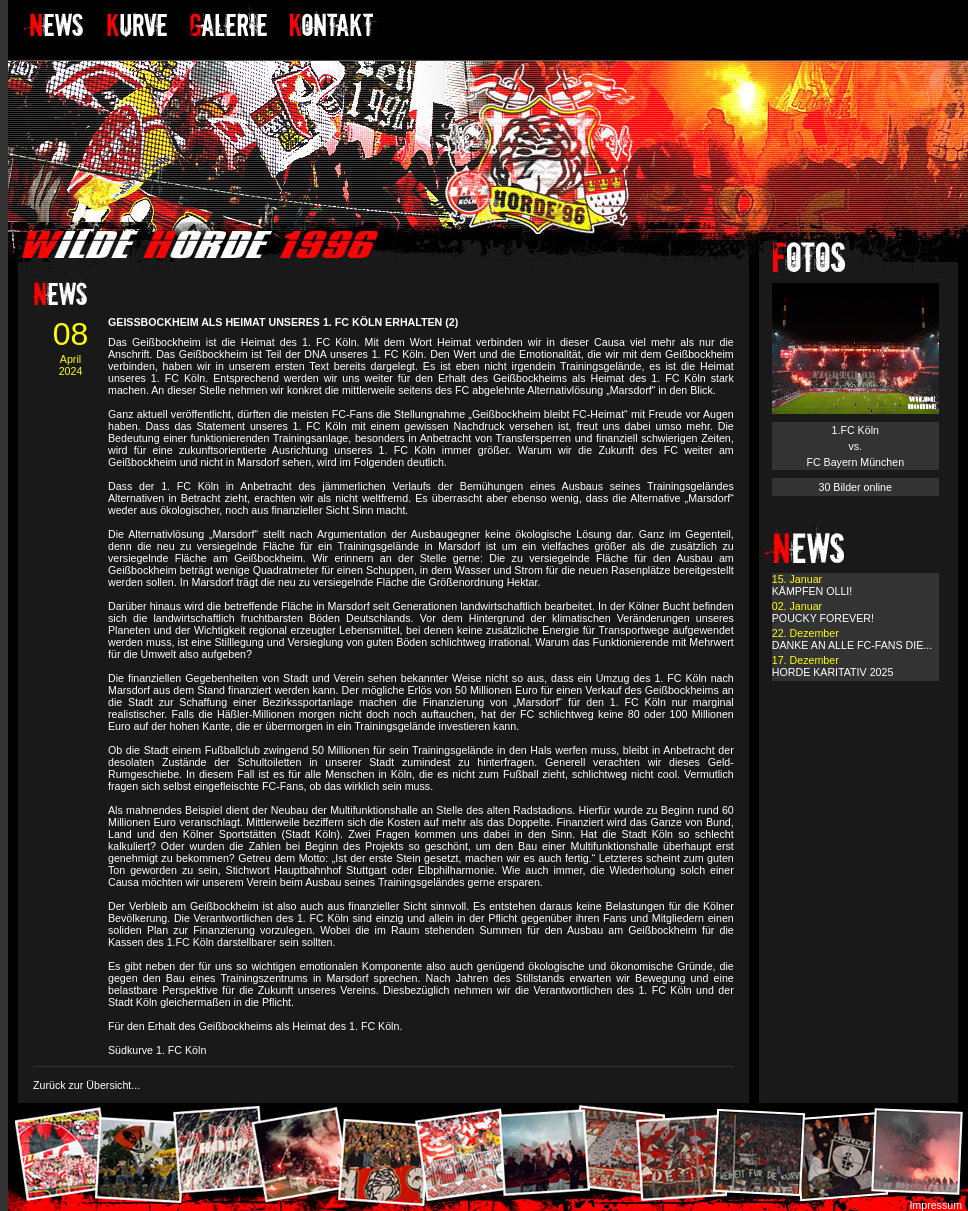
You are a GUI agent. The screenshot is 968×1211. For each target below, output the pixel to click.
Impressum (935, 1205)
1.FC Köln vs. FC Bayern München (855, 446)
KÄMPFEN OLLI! (812, 591)
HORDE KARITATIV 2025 (833, 672)
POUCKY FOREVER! (823, 618)
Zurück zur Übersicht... (86, 1085)
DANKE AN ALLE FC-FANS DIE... (852, 645)
